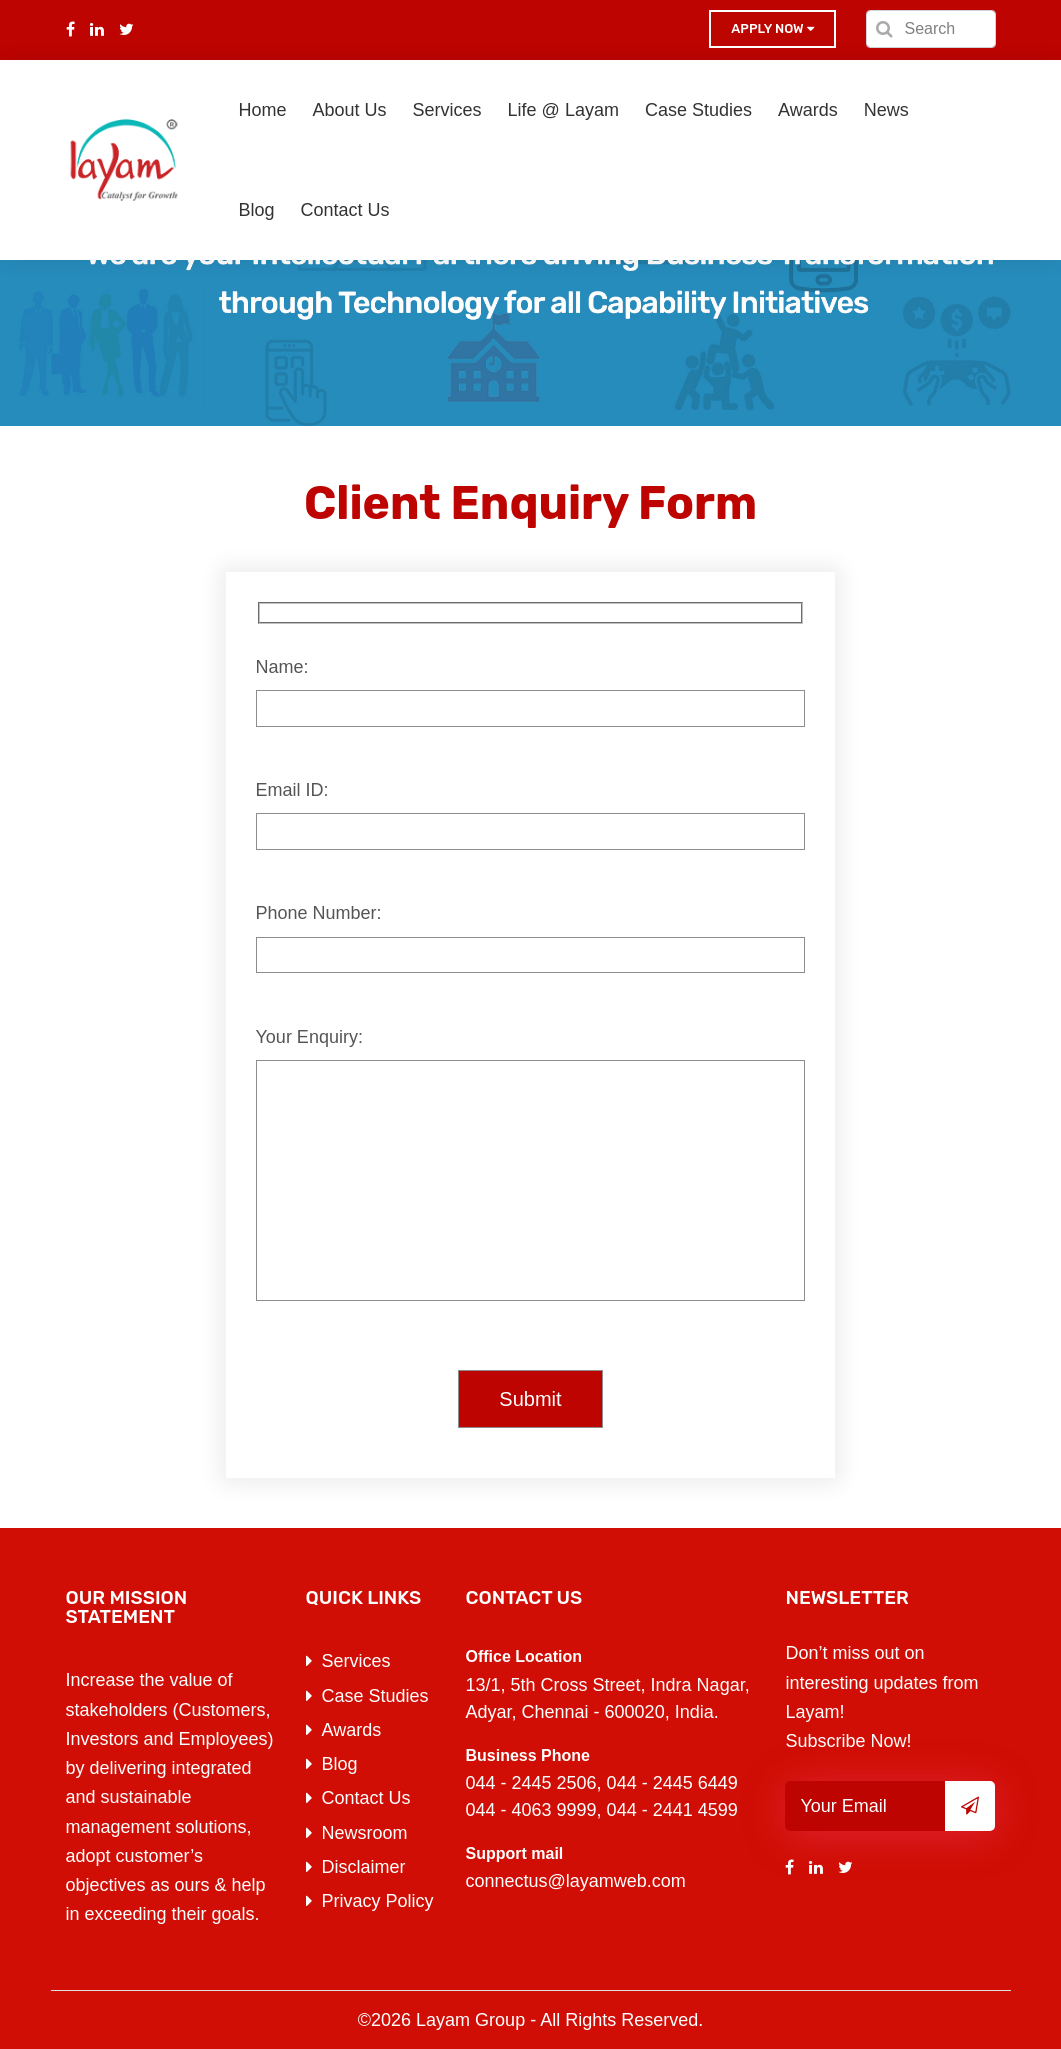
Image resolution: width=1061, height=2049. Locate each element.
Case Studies (698, 110)
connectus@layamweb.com (576, 1881)
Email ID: (292, 790)
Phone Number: (319, 913)
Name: (282, 667)
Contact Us (345, 210)
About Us (350, 110)
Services (447, 110)
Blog (257, 210)
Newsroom (365, 1833)
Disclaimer (364, 1867)
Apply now (772, 28)
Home (263, 110)
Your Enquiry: (309, 1037)
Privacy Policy (378, 1901)
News (886, 110)
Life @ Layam (563, 110)
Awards (808, 110)
